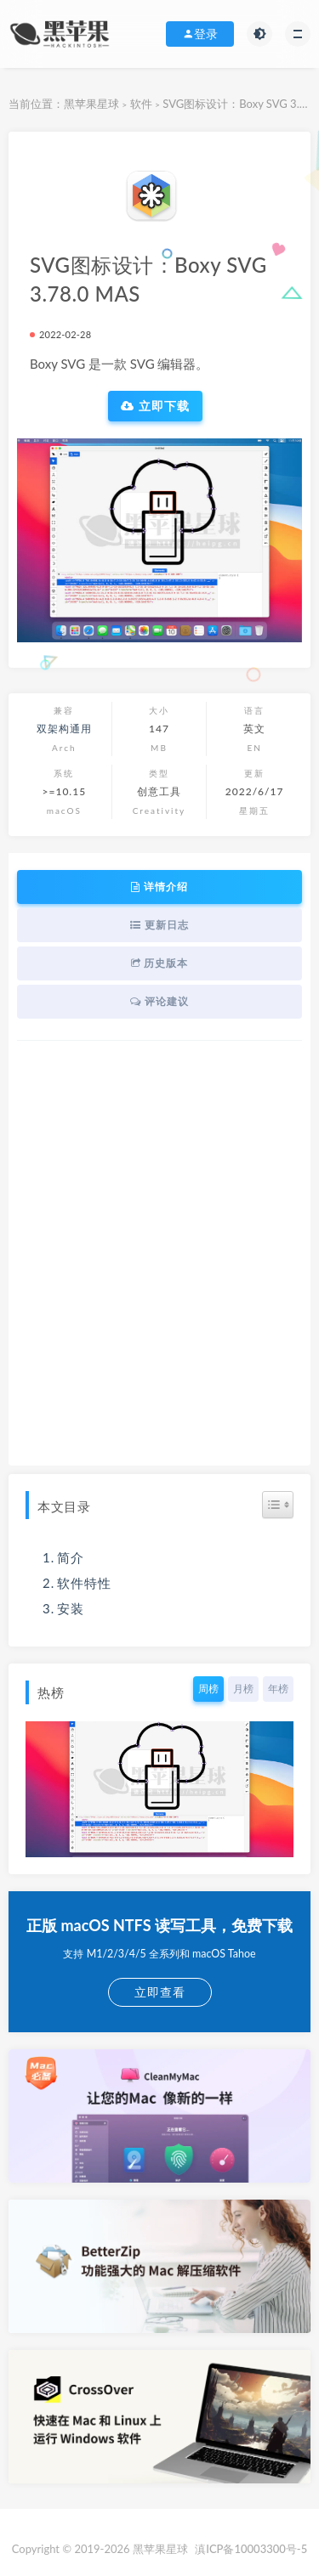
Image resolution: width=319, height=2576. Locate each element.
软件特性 (84, 1582)
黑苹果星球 (91, 103)
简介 (70, 1557)
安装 (70, 1608)
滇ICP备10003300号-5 (251, 2549)
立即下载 (155, 406)
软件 (141, 103)
